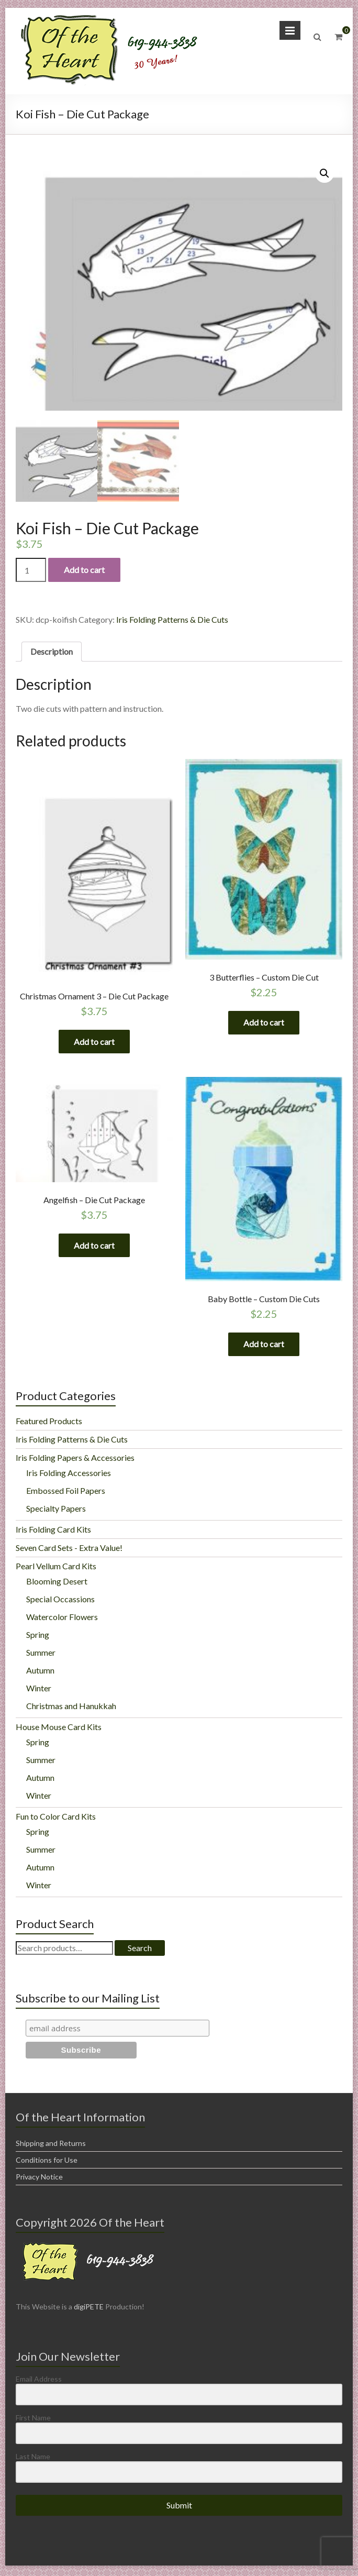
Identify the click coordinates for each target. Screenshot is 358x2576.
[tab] (51, 652)
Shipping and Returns (51, 2145)
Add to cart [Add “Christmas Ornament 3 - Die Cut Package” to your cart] (94, 1042)
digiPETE (89, 2309)
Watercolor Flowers (62, 1619)
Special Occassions (60, 1601)
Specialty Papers (56, 1511)
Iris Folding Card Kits (53, 1532)
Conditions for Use (46, 2162)
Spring (37, 1637)
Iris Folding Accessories (68, 1475)
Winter (38, 1691)
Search (140, 1950)
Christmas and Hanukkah (71, 1708)
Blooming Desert (56, 1584)
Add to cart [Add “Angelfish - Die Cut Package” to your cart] (94, 1247)
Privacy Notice (39, 2179)
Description (51, 651)
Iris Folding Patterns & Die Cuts (172, 619)
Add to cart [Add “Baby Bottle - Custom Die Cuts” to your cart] (263, 1345)
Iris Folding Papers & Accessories (75, 1460)
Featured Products (49, 1423)
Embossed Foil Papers (65, 1493)
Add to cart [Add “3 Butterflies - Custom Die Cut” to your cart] (263, 1023)
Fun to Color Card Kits (56, 1819)
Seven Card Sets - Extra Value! (69, 1550)
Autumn (40, 1673)
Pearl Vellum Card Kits (56, 1568)
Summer (40, 1655)
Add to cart (84, 570)
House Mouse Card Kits (59, 1729)
